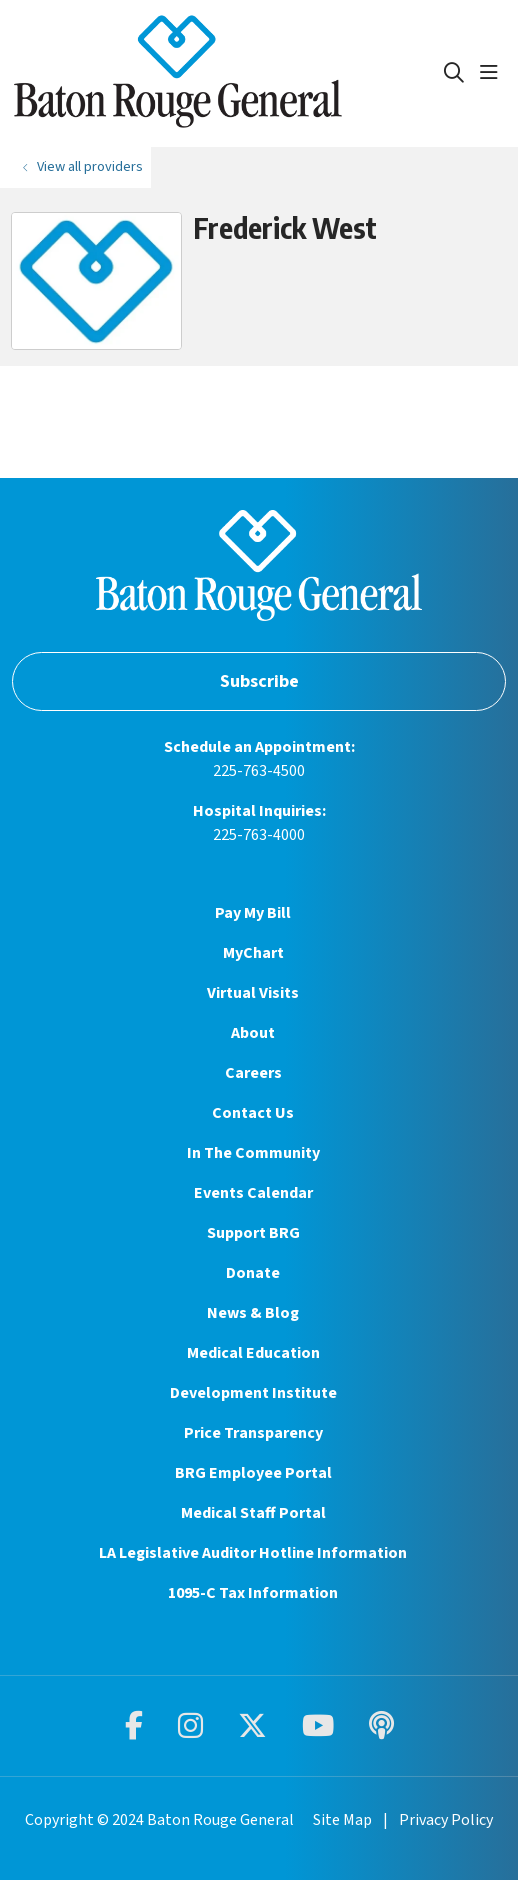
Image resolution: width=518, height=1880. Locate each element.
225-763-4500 (259, 771)
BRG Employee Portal (253, 1473)
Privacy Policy (446, 1820)
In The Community (253, 1153)
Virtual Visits (253, 993)
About (253, 1033)
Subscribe (259, 681)
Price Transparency (253, 1433)
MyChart (253, 953)
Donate (253, 1273)
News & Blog (253, 1313)
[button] (493, 73)
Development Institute (253, 1393)
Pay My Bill (253, 913)
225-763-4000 (259, 835)
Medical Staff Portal (253, 1513)
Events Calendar (253, 1193)
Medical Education (253, 1353)
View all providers (90, 166)
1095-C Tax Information (253, 1593)
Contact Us (253, 1113)
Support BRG (253, 1233)
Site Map (342, 1820)
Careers (253, 1073)
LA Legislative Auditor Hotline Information (253, 1553)
